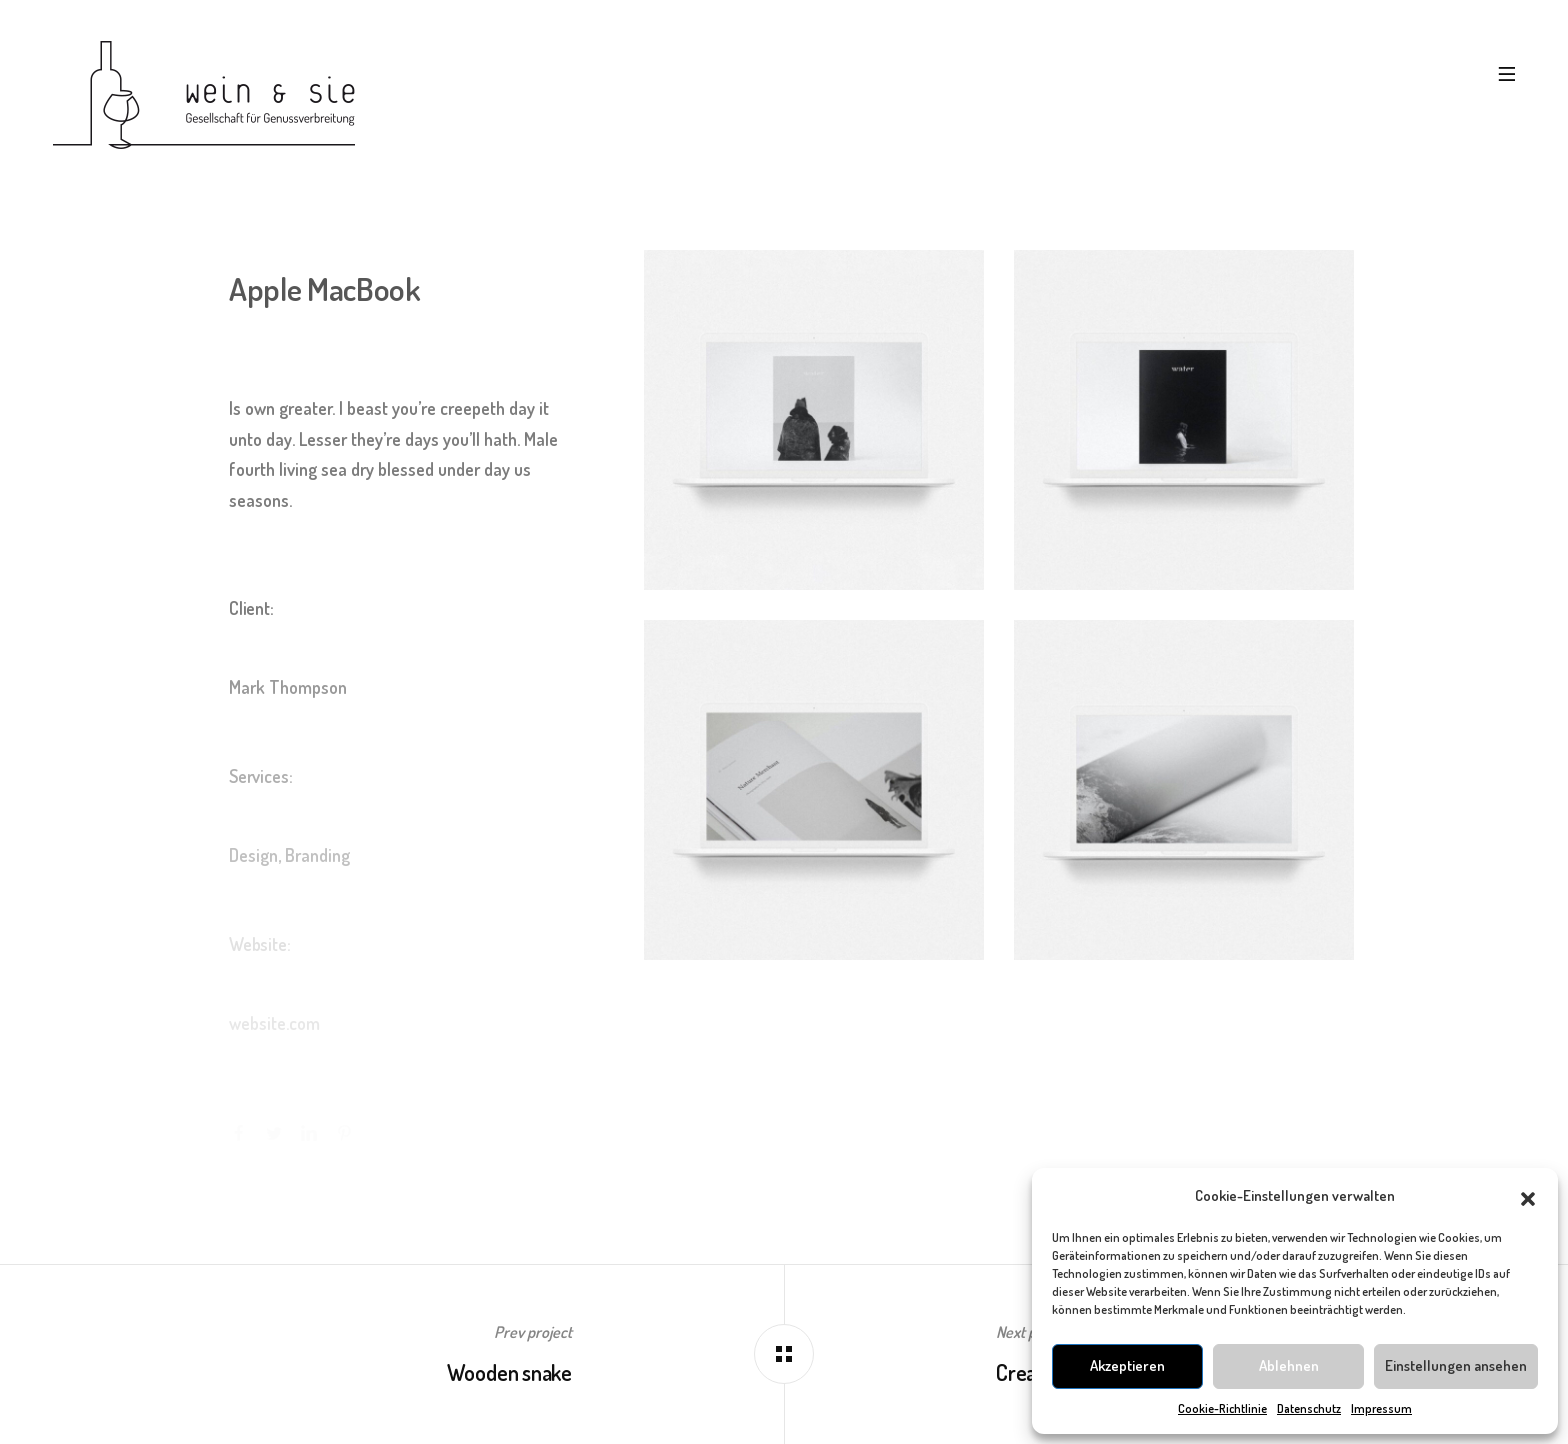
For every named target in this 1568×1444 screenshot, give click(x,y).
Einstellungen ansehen (1456, 1365)
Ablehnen (1289, 1365)
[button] (1528, 1196)
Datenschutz (1309, 1408)
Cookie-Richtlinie (1222, 1408)
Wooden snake (509, 1372)
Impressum (1381, 1408)
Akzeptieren (1127, 1365)
